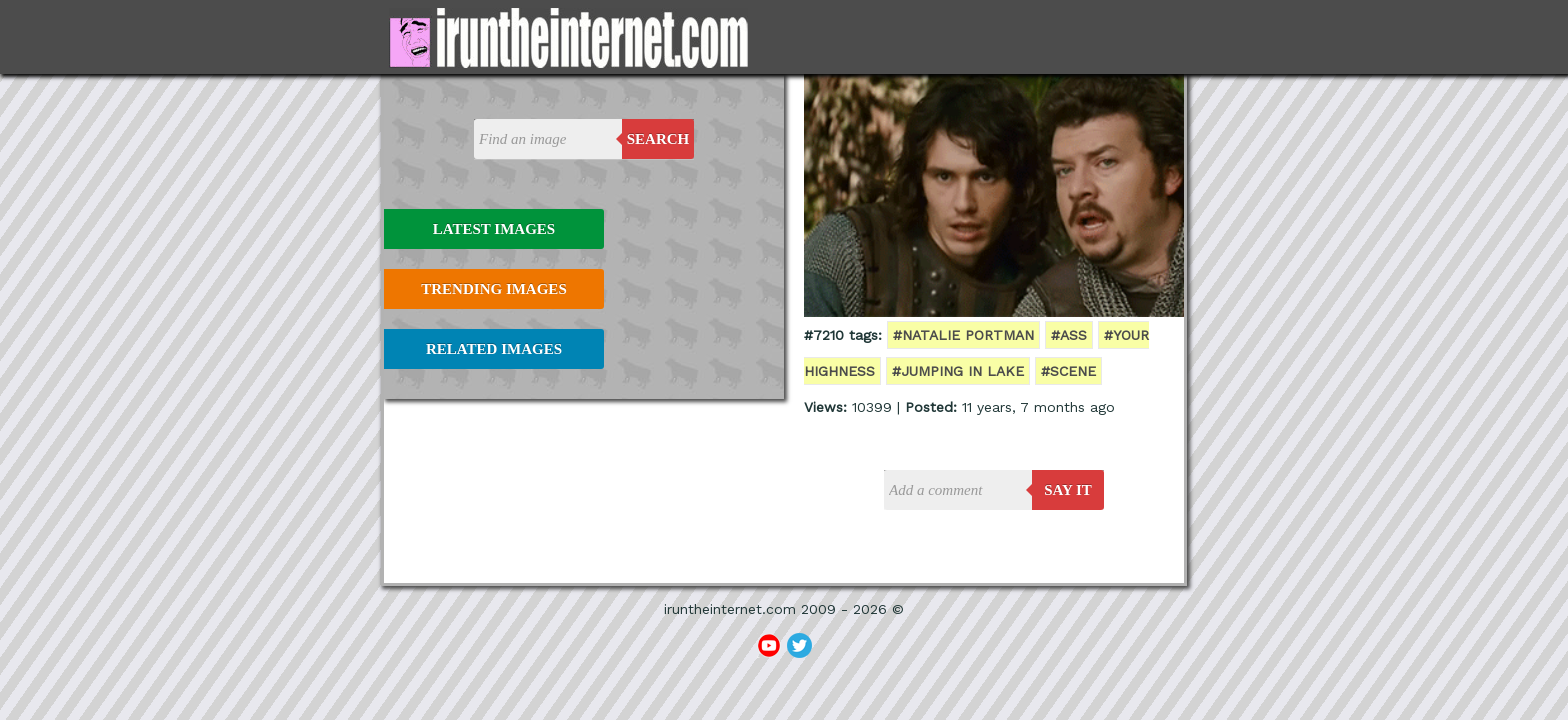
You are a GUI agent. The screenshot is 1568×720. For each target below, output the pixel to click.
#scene (1068, 371)
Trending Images (493, 289)
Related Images (494, 349)
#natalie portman (963, 335)
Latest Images (494, 229)
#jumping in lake (958, 371)
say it (1068, 490)
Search (658, 139)
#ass (1069, 335)
